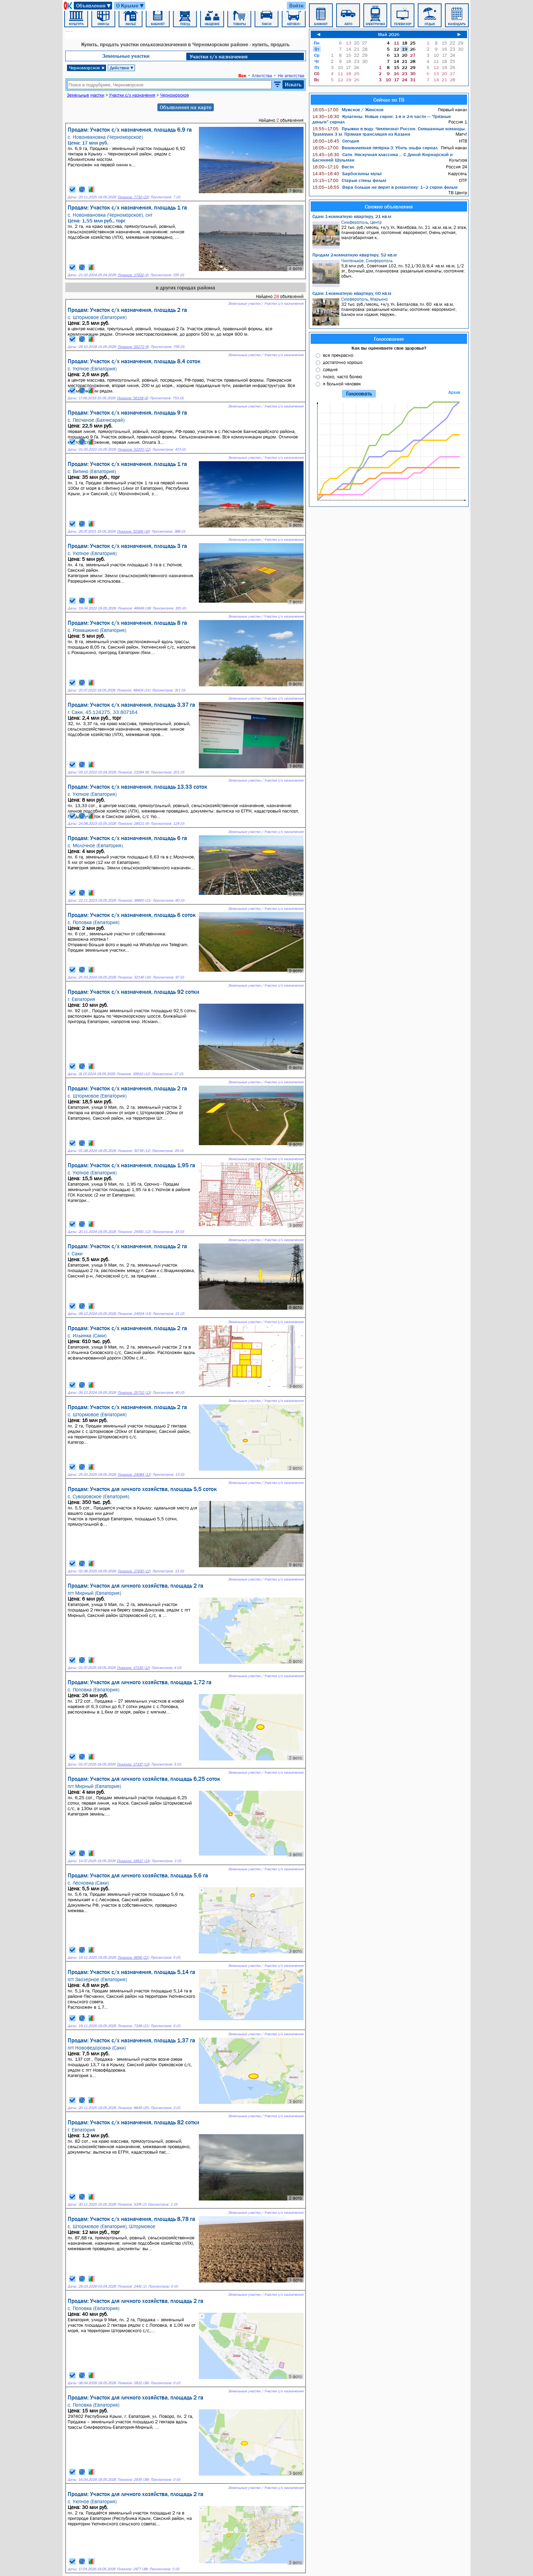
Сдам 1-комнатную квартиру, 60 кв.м (351, 293)
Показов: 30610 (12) (133, 1074)
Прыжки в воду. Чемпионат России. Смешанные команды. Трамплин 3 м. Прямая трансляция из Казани (389, 131)
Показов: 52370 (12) (134, 449)
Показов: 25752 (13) (134, 1392)
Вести (333, 166)
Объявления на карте (185, 107)
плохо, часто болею (342, 376)
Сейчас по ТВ (389, 100)
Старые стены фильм (349, 180)
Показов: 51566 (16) (133, 531)
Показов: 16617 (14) (133, 1861)
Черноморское (87, 67)
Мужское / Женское (347, 109)
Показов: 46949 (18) (134, 608)
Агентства (262, 75)
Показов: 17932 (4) (133, 275)
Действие (122, 67)
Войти (296, 5)
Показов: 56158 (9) (132, 398)
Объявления (93, 5)
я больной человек (342, 383)
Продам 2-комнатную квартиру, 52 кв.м (354, 254)
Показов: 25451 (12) (134, 1232)
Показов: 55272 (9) (133, 347)
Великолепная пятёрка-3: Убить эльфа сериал (374, 147)
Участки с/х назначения (218, 56)
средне (330, 369)
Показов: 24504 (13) (134, 1314)
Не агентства (291, 75)
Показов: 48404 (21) (133, 690)
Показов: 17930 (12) (134, 1571)
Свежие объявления (389, 206)
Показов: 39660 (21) (134, 900)
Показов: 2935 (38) (133, 2479)
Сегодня (335, 141)
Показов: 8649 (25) (133, 2108)
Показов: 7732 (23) (133, 197)
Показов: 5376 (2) (132, 2204)
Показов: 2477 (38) (132, 2569)
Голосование (389, 339)
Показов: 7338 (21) (133, 2026)
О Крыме (130, 5)
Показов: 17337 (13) (133, 1764)
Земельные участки (126, 56)
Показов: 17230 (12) (133, 1668)
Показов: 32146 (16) (134, 977)
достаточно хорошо (342, 362)
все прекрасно (338, 355)
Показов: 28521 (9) (133, 823)
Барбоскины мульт (347, 173)
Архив (454, 392)
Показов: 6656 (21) (133, 1957)
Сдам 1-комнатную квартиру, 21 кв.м (351, 216)
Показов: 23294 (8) (133, 772)
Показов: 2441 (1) (132, 2286)
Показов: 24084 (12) (134, 1474)
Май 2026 (388, 34)
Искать (293, 84)
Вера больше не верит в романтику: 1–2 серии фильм (385, 187)
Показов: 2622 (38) (133, 2383)
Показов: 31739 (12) (134, 1151)
